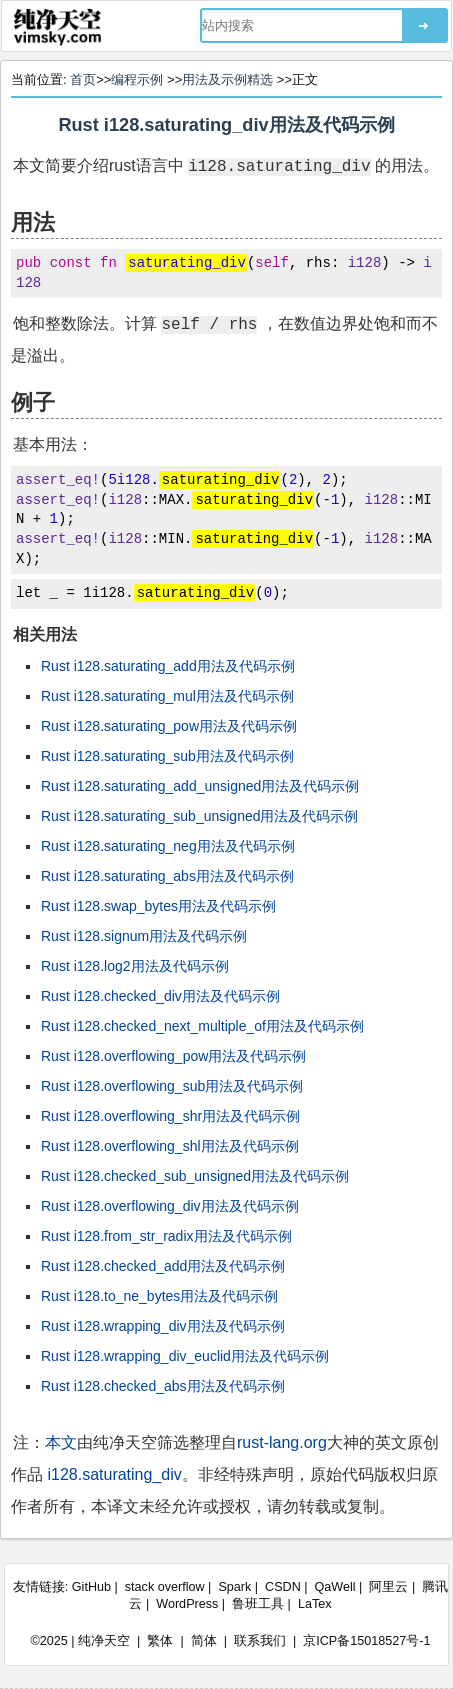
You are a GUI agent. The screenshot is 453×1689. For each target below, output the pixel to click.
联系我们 (260, 1641)
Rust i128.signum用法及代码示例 (144, 936)
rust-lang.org (282, 1442)
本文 (61, 1442)
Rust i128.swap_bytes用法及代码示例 (158, 906)
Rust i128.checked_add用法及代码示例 (163, 1266)
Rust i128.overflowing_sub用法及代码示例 (172, 1086)
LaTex (315, 1604)
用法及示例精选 (227, 79)
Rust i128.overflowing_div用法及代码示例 (170, 1206)
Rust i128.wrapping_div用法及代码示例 (163, 1326)
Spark (234, 1587)
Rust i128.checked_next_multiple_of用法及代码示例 (202, 1026)
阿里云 (388, 1587)
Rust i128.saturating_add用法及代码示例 (168, 666)
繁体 (160, 1641)
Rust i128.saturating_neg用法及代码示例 (168, 846)
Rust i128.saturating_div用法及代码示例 (226, 125)
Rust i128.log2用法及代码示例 (135, 966)
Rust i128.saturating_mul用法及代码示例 (167, 696)
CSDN (283, 1587)
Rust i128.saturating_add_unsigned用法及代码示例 (200, 786)
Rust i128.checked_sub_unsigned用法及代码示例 (195, 1176)
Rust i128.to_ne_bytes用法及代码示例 (159, 1296)
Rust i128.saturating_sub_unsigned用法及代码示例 (200, 816)
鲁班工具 (258, 1604)
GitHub (91, 1587)
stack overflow (165, 1587)
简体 (204, 1641)
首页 (83, 79)
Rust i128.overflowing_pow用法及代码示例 (173, 1056)
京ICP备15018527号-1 (366, 1641)
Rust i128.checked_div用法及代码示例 (160, 996)
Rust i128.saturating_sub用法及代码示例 (167, 756)
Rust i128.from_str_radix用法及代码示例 (166, 1236)
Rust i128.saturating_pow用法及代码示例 (169, 726)
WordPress (187, 1604)
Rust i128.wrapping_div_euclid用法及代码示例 (185, 1356)
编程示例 (137, 79)
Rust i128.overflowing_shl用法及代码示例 (170, 1146)
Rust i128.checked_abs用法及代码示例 (163, 1386)
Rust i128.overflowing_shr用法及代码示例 (170, 1116)
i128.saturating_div (114, 1474)
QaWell (335, 1587)
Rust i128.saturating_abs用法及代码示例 (167, 876)
